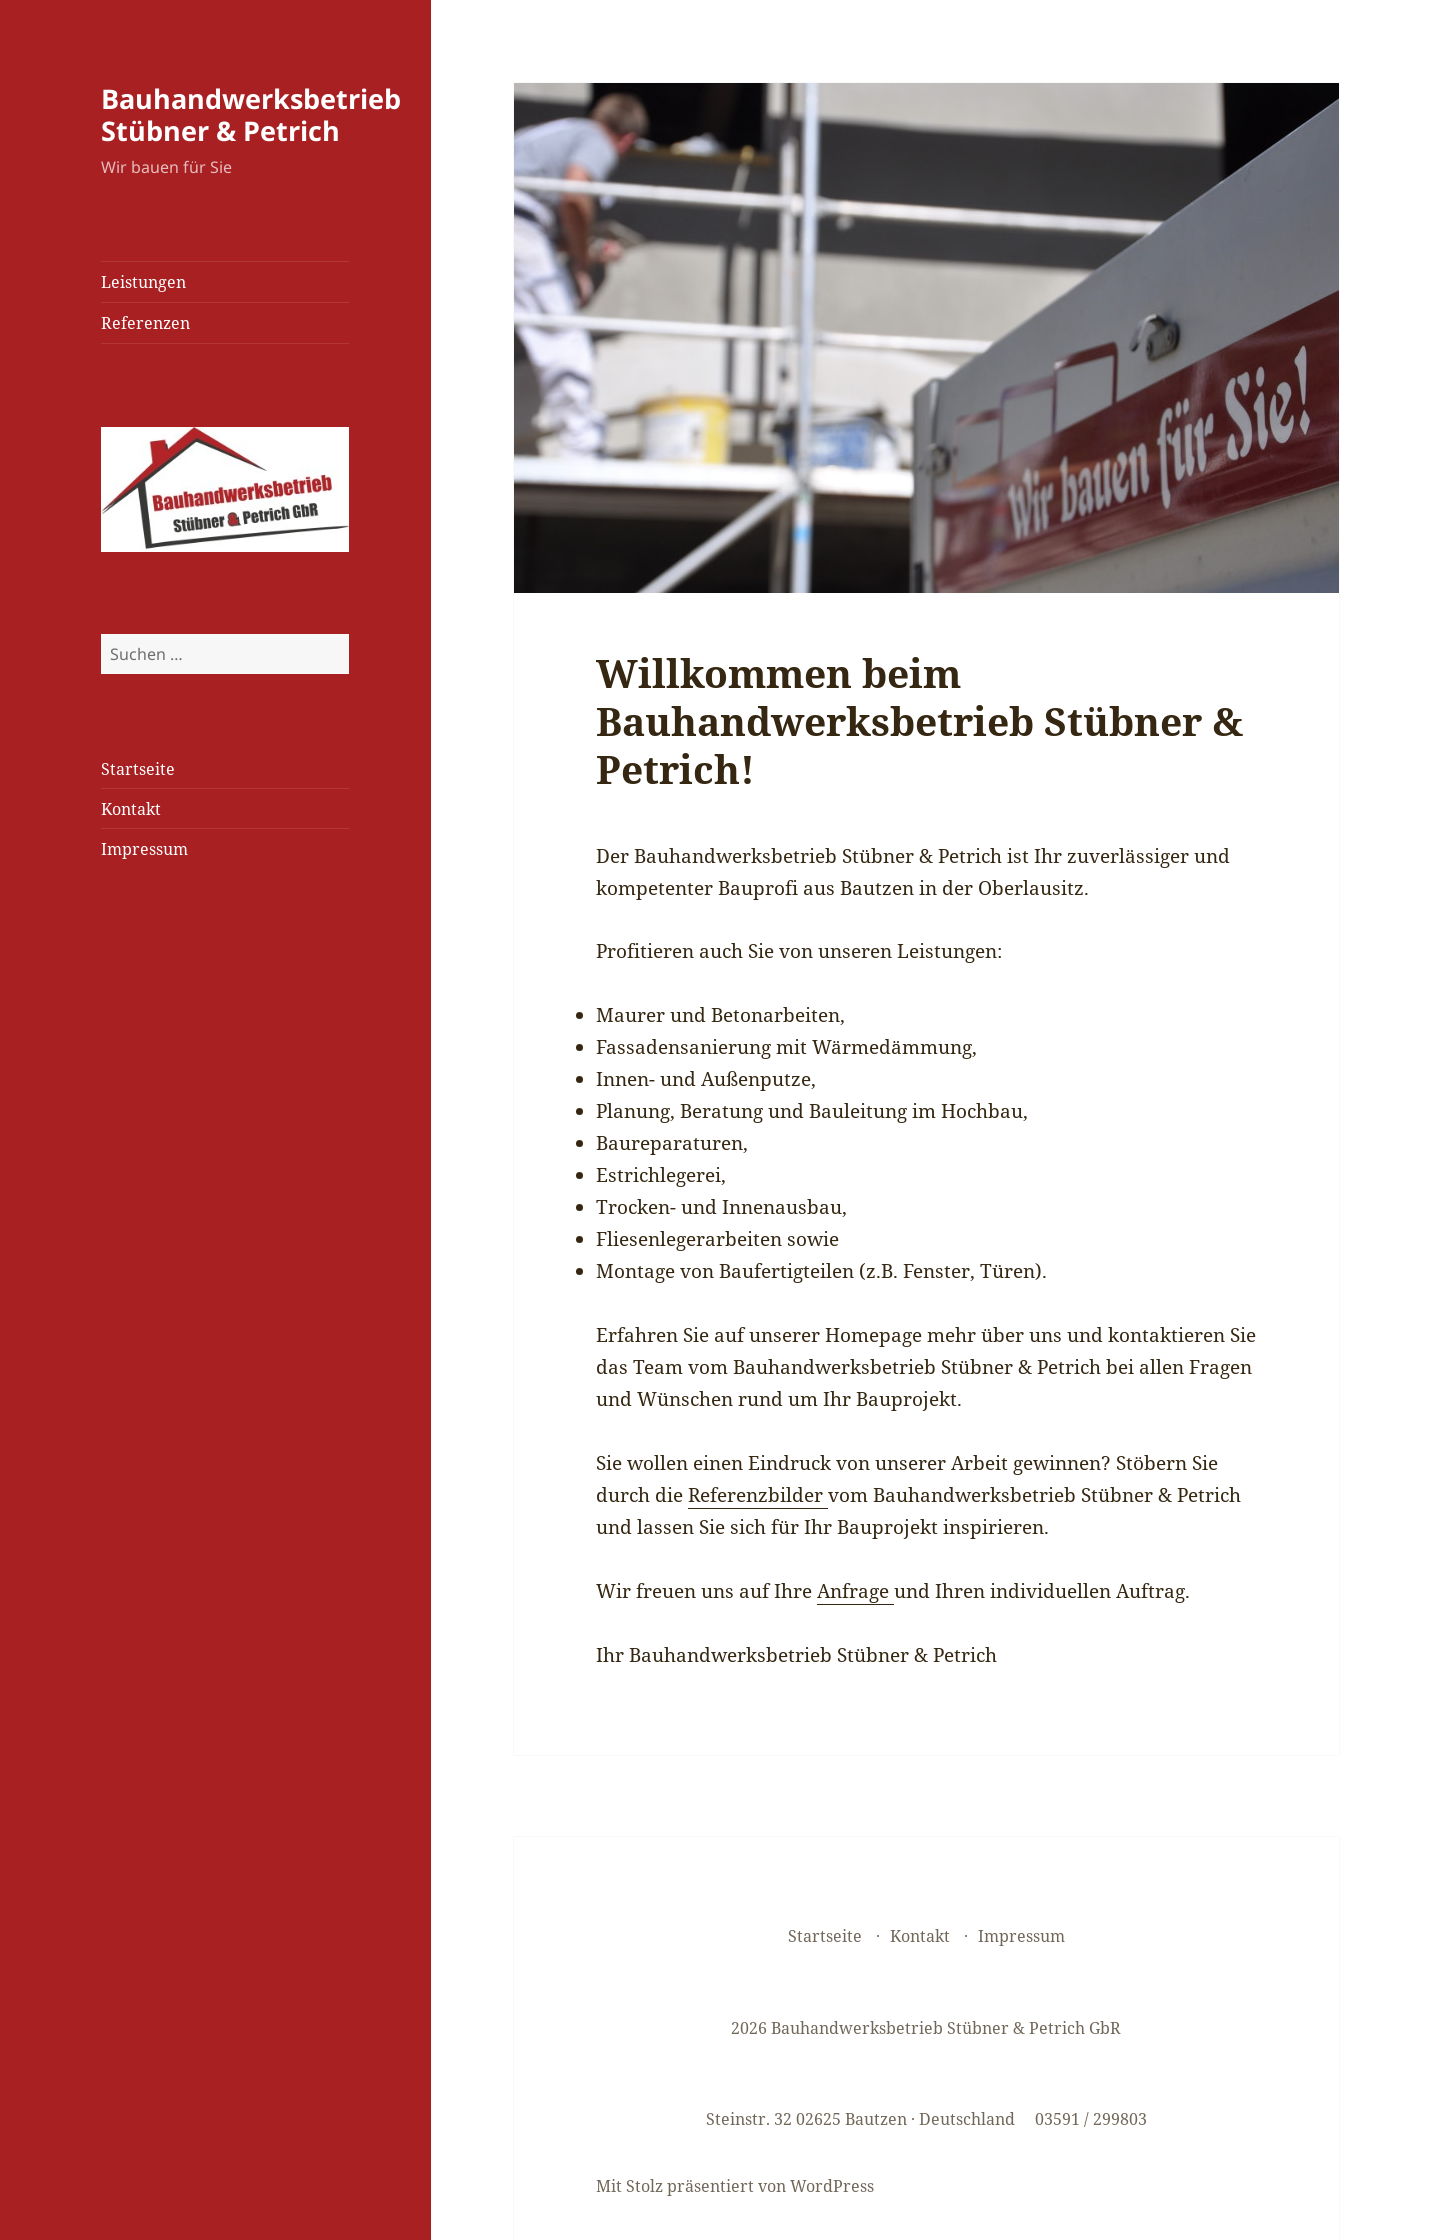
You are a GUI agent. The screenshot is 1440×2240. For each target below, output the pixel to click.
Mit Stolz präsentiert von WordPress (735, 2186)
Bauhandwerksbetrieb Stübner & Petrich (251, 114)
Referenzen (145, 323)
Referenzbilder (758, 1495)
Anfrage (855, 1591)
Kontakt (131, 809)
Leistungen (143, 282)
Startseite (138, 769)
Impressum (144, 849)
